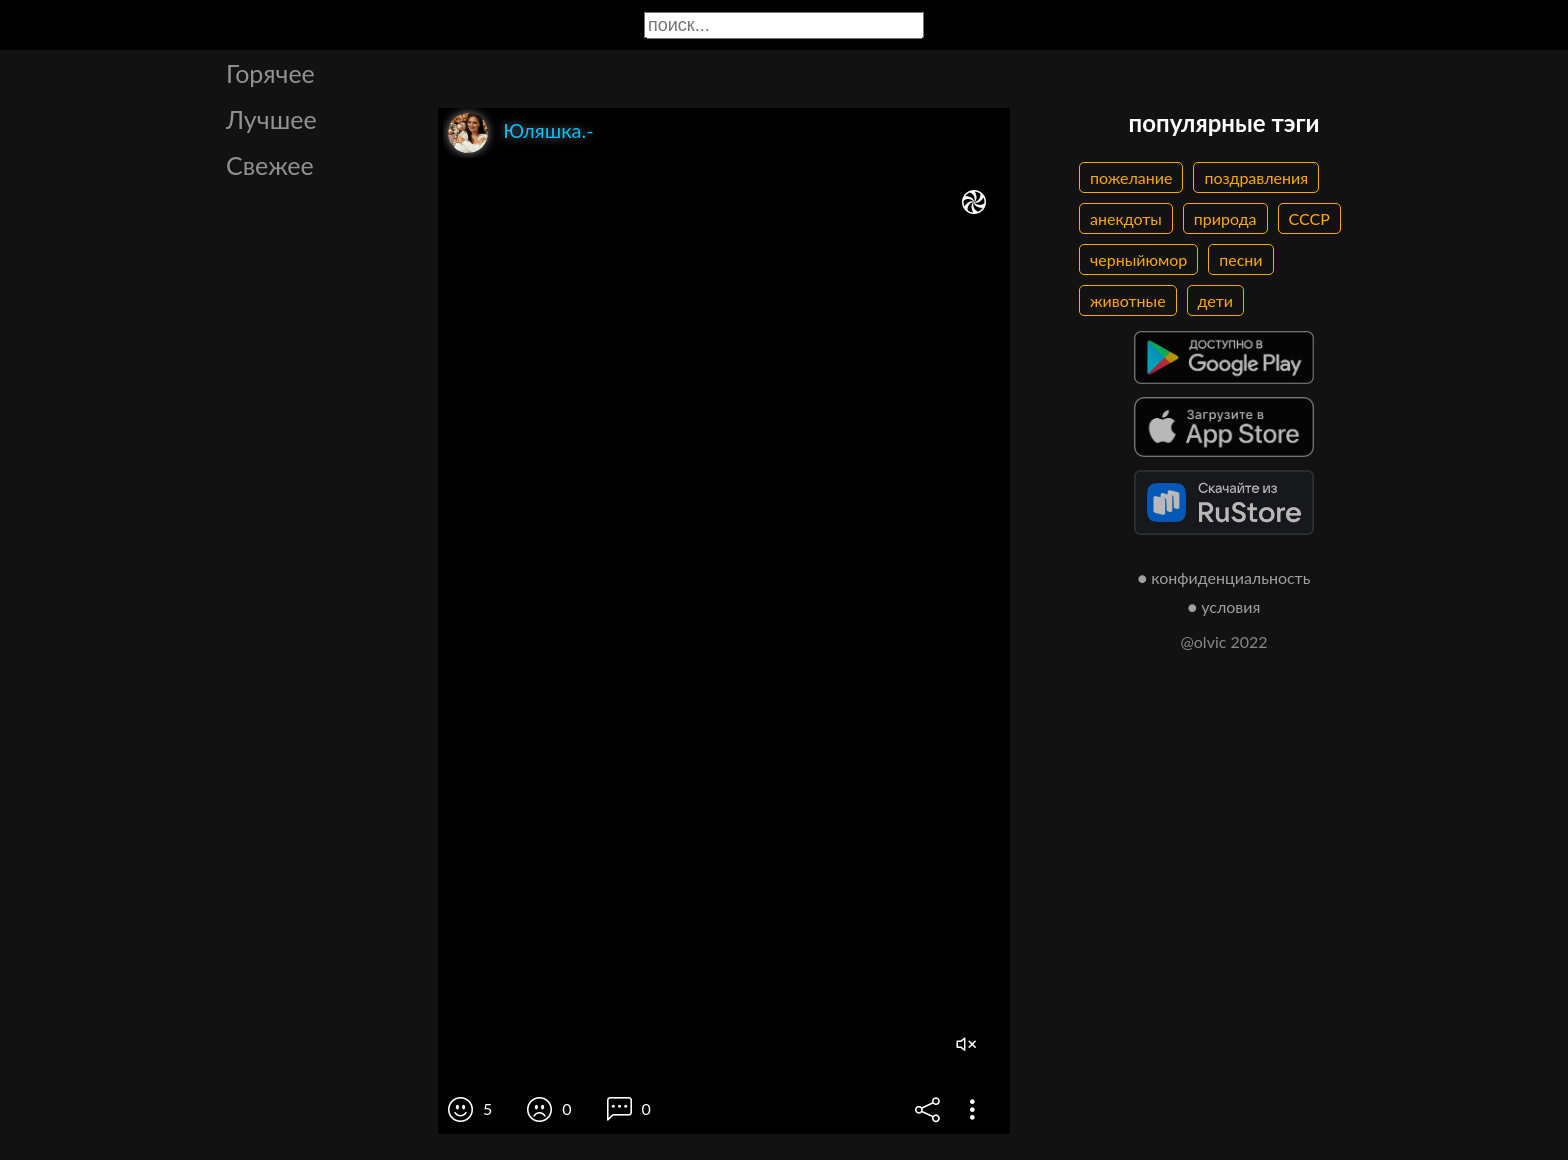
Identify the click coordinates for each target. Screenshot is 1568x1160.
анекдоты (1126, 218)
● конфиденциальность (1224, 577)
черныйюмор (1138, 259)
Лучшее (271, 119)
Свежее (270, 165)
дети (1215, 300)
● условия (1224, 606)
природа (1225, 218)
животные (1128, 300)
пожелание (1131, 177)
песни (1240, 259)
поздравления (1256, 177)
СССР (1309, 218)
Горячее (270, 73)
